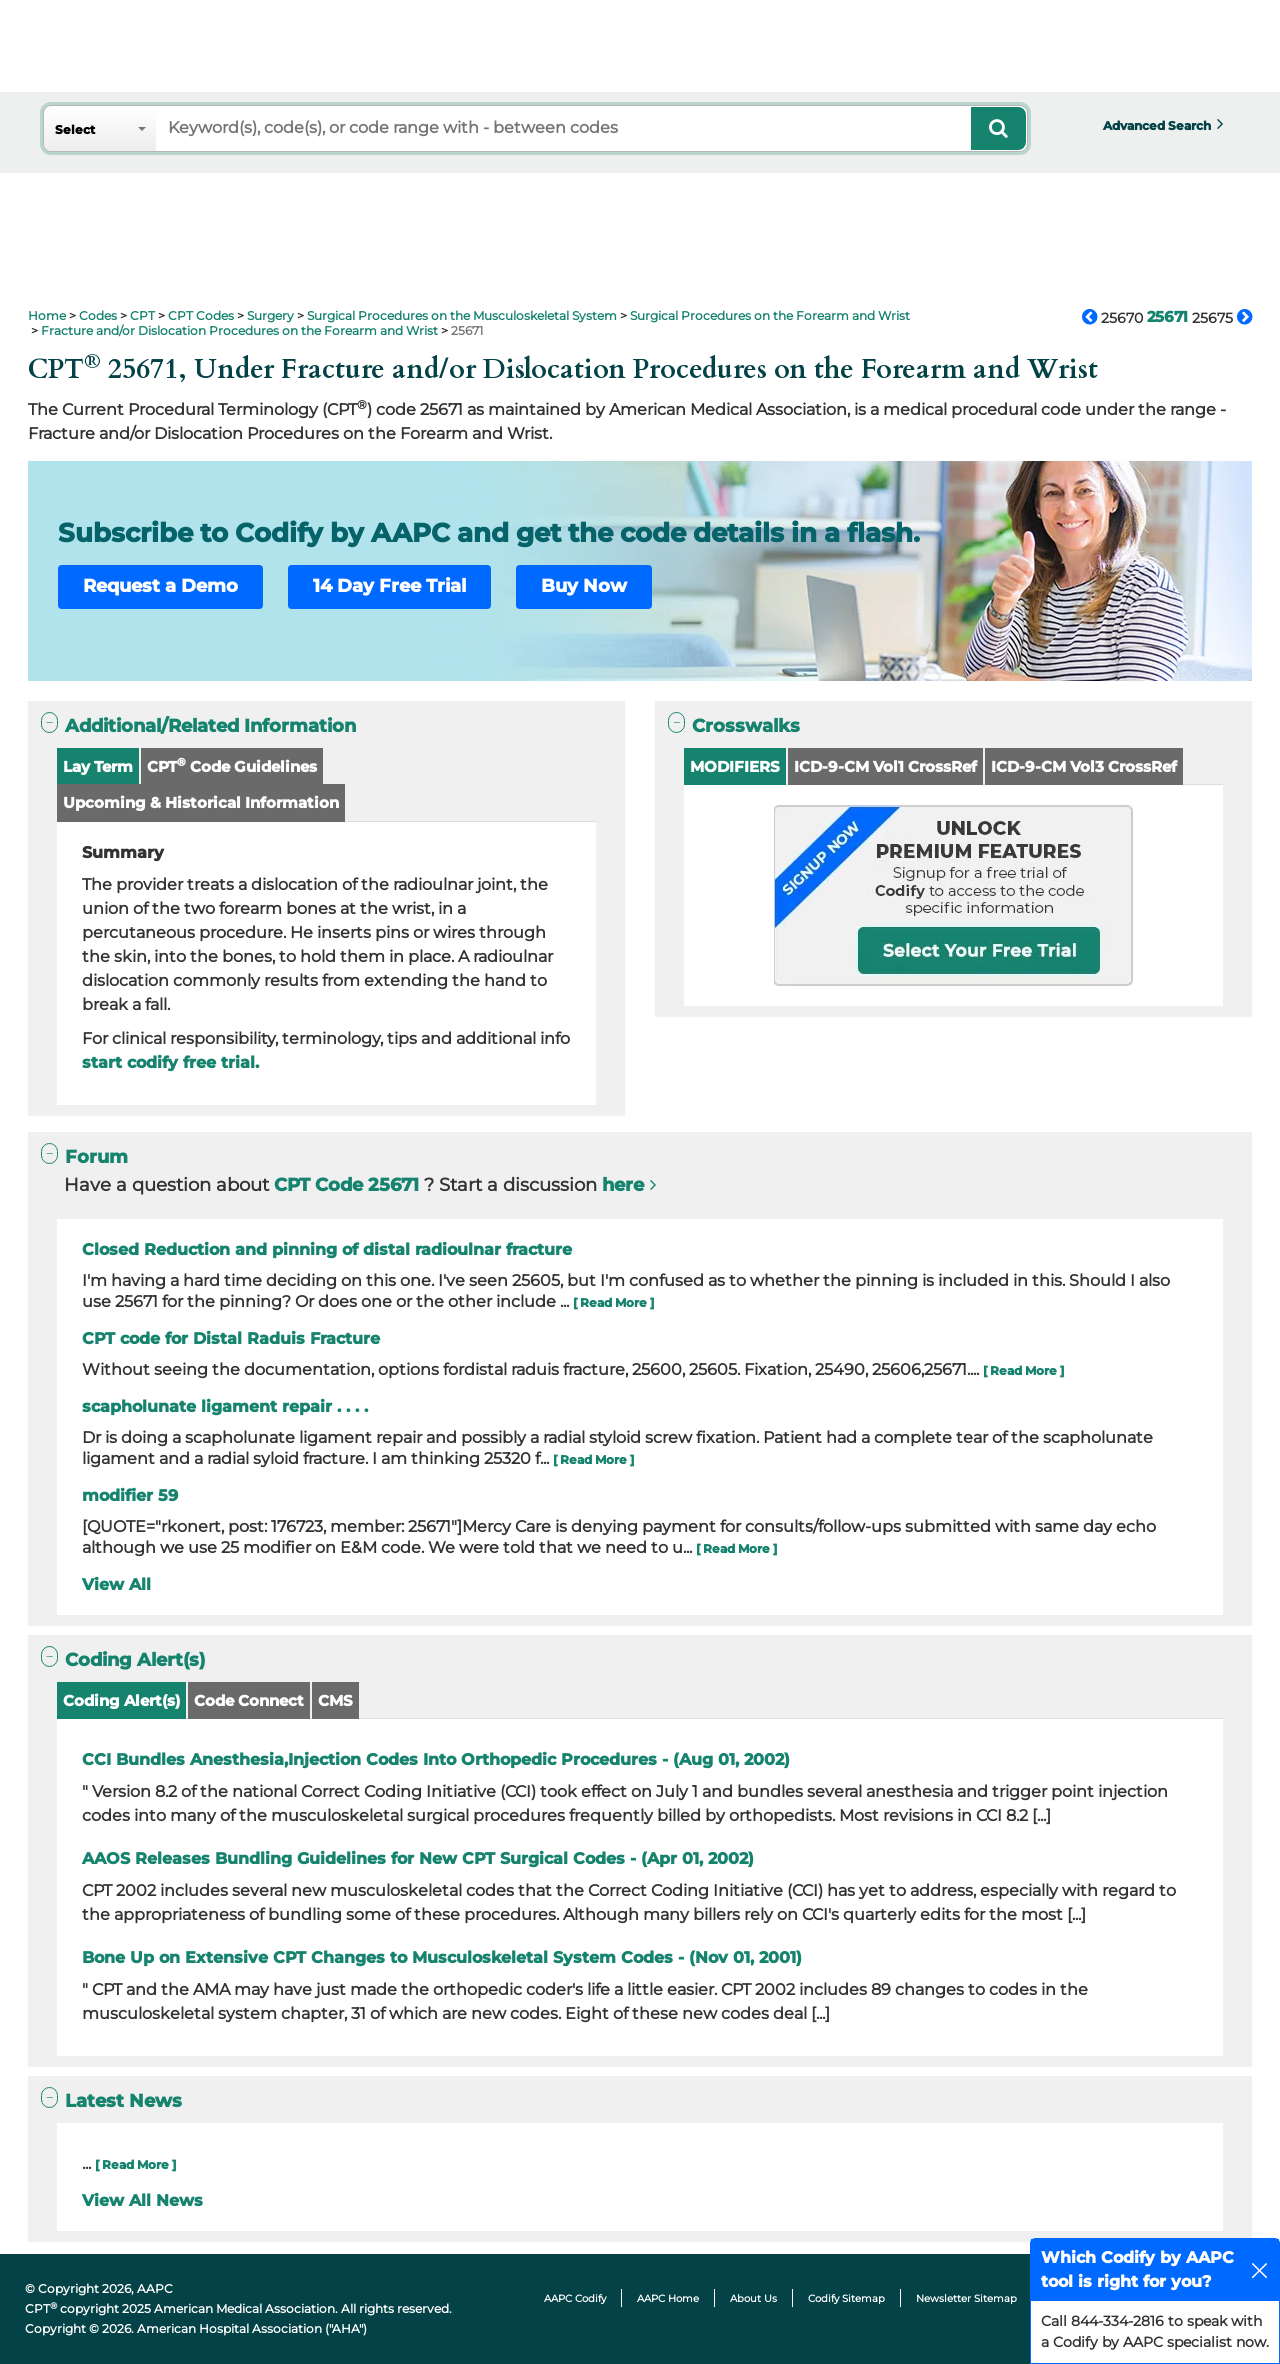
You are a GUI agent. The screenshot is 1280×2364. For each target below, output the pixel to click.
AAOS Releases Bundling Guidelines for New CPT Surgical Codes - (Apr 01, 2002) (418, 1858)
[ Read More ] (613, 1302)
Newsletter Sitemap (966, 2298)
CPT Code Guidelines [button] (232, 765)
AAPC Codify (575, 2298)
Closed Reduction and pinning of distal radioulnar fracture (327, 1249)
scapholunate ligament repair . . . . (225, 1406)
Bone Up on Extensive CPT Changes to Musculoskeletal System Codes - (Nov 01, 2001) (442, 1957)
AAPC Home (668, 2298)
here (623, 1185)
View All (116, 1584)
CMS (335, 1700)
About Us (753, 2298)
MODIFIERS (735, 766)
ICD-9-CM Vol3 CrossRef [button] (1084, 766)
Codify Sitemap (846, 2298)
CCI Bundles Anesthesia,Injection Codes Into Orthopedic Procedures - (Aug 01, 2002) (436, 1759)
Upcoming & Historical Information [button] (201, 802)
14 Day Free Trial (389, 586)
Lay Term (98, 766)
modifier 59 (130, 1495)
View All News (142, 2200)
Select (75, 129)
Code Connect (249, 1700)
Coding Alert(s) (121, 1700)
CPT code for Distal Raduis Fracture (231, 1338)
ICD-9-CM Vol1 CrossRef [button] (885, 766)
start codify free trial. (170, 1062)
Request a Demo (160, 586)
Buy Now (584, 586)
